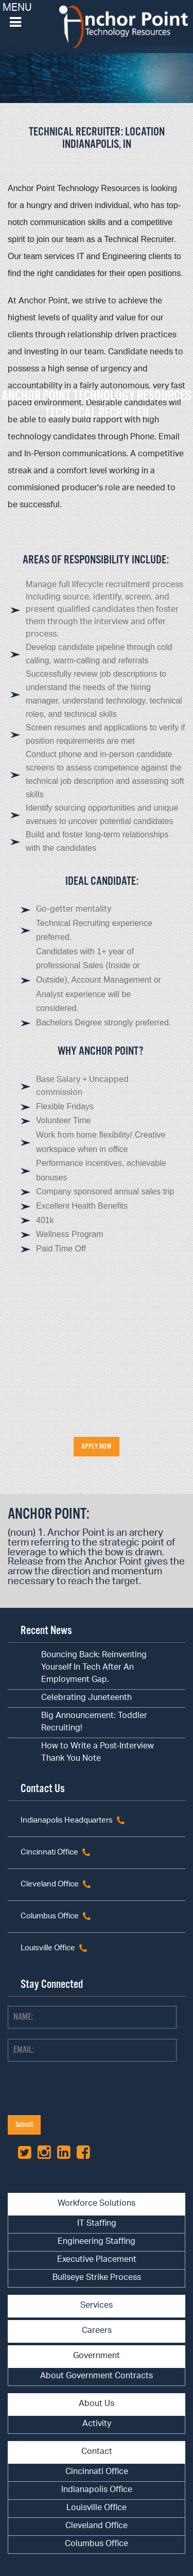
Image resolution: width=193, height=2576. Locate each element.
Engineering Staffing (96, 2242)
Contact (96, 2452)
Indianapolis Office (96, 2490)
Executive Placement (96, 2260)
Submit (24, 2125)
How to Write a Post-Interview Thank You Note (97, 1752)
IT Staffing (96, 2224)
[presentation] (86, 2095)
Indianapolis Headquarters (67, 1821)
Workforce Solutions (96, 2203)
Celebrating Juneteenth (86, 1698)
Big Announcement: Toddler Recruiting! (94, 1722)
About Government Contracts (96, 2376)
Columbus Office (50, 1917)
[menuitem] (96, 2225)
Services (96, 2305)
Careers (97, 2331)
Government (96, 2356)
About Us (96, 2404)
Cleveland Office (50, 1885)
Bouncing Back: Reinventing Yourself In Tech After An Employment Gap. (94, 1668)
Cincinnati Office (49, 1853)
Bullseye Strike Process (96, 2278)
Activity (96, 2424)
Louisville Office (48, 1948)
